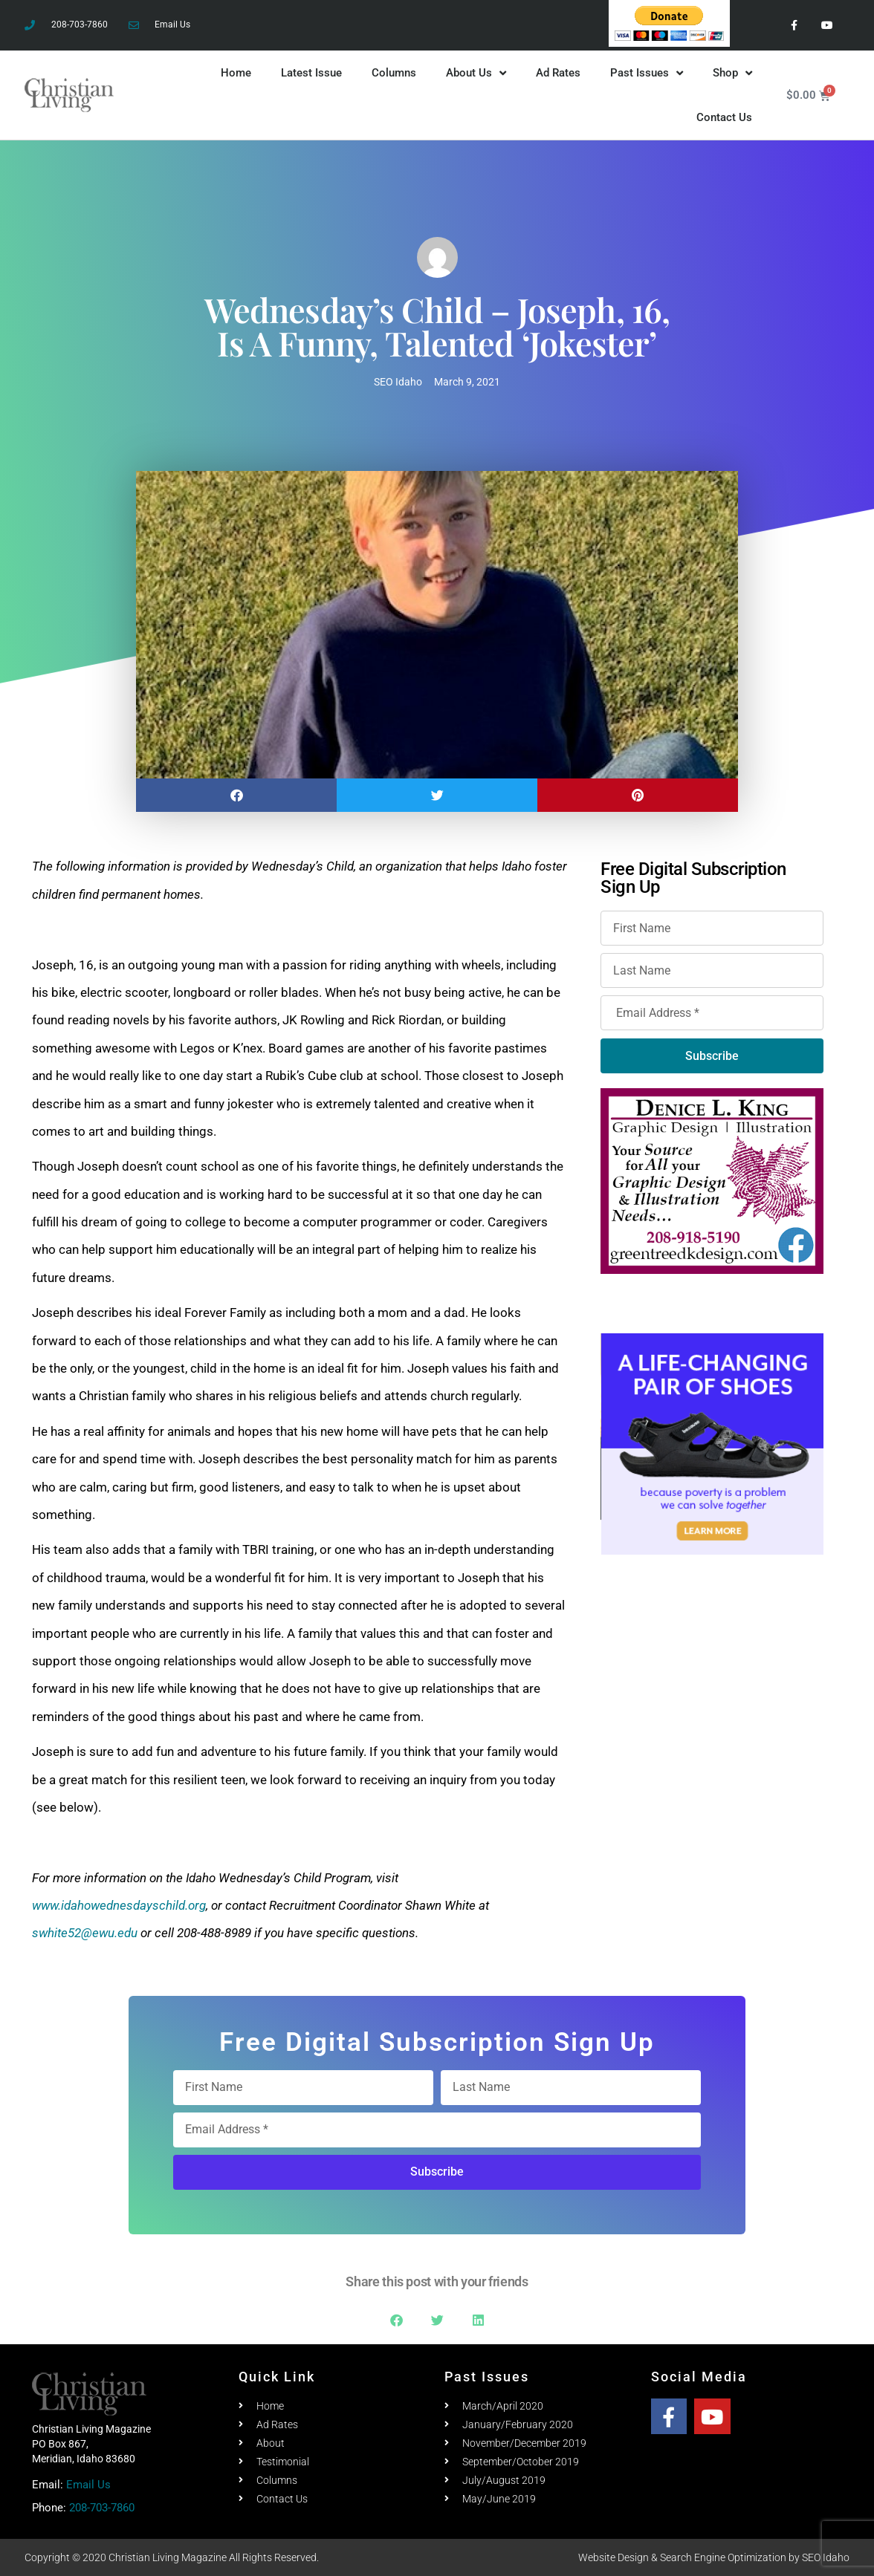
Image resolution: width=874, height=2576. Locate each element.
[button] (236, 795)
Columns (394, 72)
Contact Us (724, 117)
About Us (476, 73)
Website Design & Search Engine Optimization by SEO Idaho (713, 2557)
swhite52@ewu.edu (84, 1932)
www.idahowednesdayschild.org (119, 1905)
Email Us (88, 2484)
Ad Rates (558, 72)
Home (236, 72)
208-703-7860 (102, 2507)
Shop (732, 73)
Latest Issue (311, 72)
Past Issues (646, 73)
